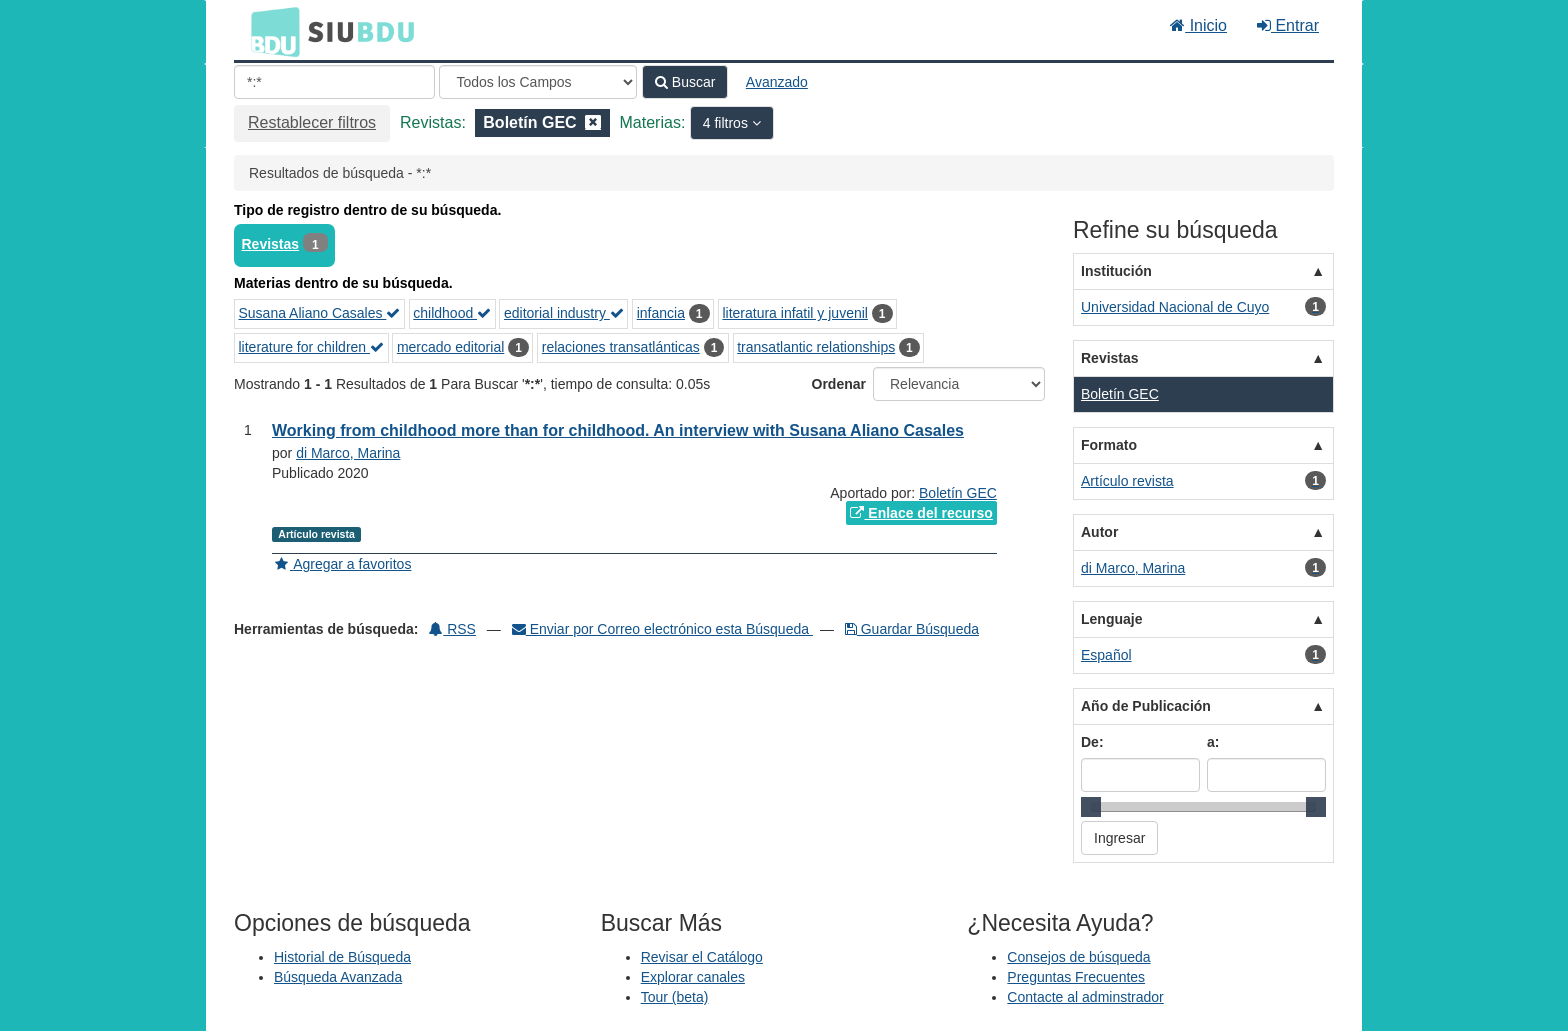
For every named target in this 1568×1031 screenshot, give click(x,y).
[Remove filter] (593, 122)
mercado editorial (450, 347)
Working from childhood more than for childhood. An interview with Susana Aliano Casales (618, 430)
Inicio (1198, 25)
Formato (1109, 445)
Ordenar (839, 384)
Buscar (685, 82)
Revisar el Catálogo (702, 957)
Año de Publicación (1146, 706)
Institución (1116, 271)
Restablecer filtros (312, 122)
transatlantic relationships (816, 347)
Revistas (271, 244)
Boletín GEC (958, 493)
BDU (270, 31)
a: (1213, 742)
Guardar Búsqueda (912, 629)
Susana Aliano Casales (320, 313)
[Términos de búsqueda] (334, 82)
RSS (452, 629)
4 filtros (727, 123)
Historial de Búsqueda (342, 957)
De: (1092, 742)
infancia (661, 313)
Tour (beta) (675, 997)
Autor (1099, 532)
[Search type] (538, 82)
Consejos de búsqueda (1078, 957)
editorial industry (564, 313)
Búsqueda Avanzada (338, 977)
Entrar (1288, 25)
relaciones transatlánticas (621, 347)
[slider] (1091, 807)
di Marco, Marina (348, 453)
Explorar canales (693, 977)
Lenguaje (1111, 619)
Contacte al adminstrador (1085, 997)
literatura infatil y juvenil (795, 313)
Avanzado (777, 82)
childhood (452, 313)
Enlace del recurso (921, 513)
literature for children (312, 347)
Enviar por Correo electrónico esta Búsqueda (662, 629)
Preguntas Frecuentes (1076, 977)
